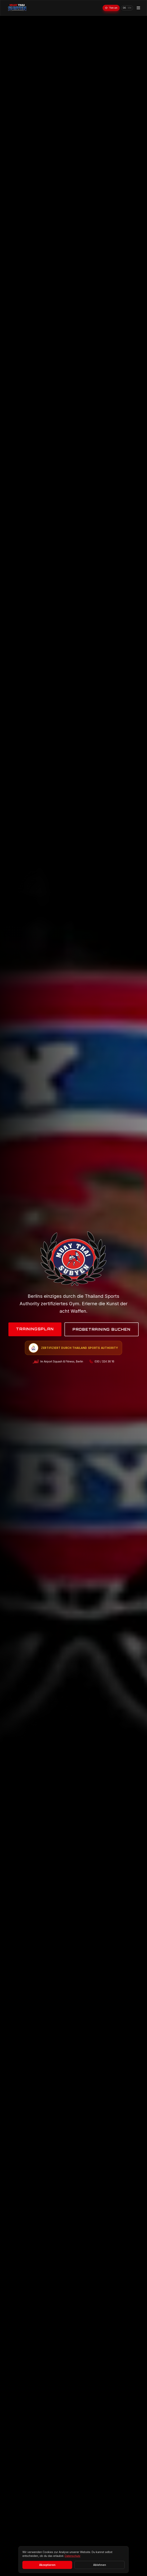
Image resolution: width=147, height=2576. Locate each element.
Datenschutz (72, 2555)
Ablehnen (99, 2564)
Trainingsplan (35, 1329)
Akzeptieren (47, 2564)
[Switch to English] (127, 7)
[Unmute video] (111, 8)
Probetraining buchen (102, 1329)
